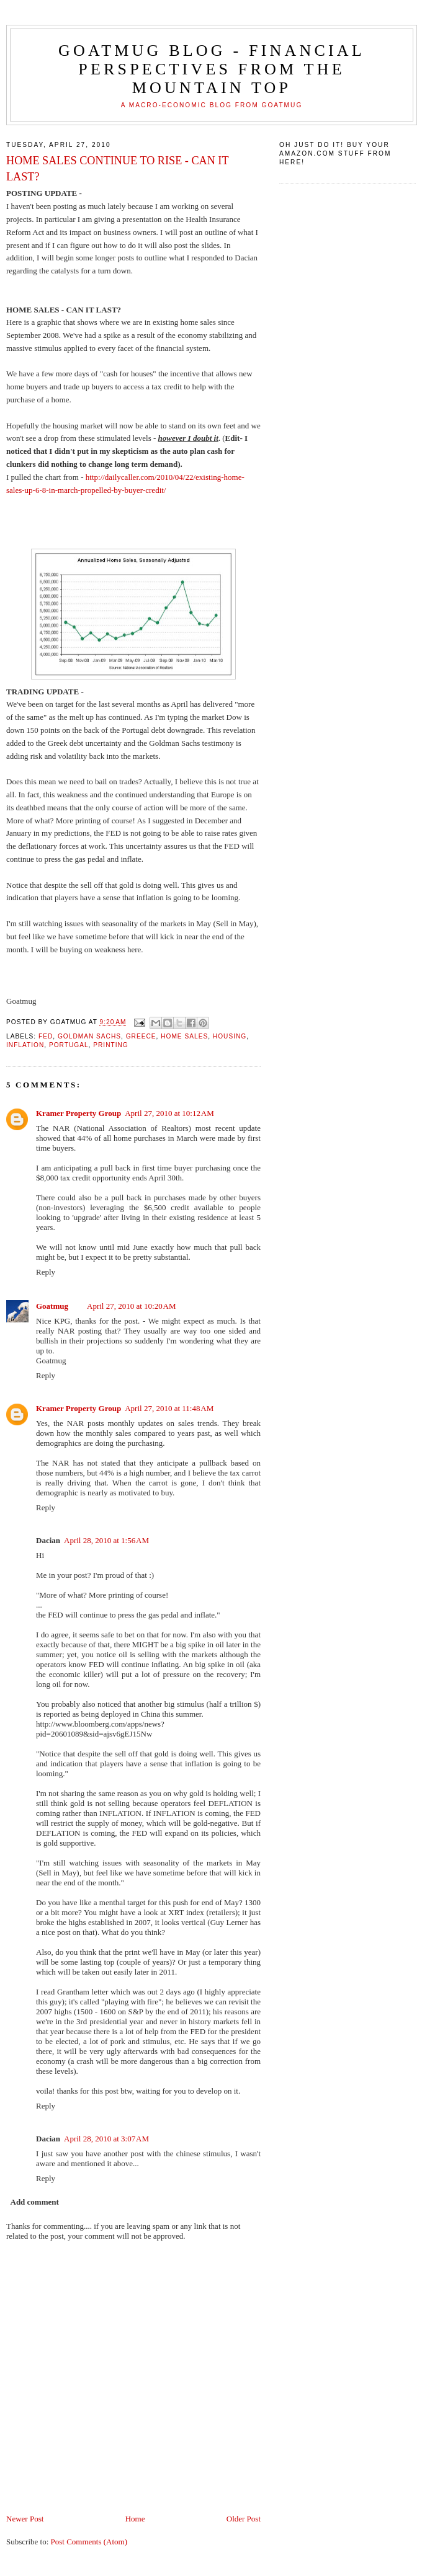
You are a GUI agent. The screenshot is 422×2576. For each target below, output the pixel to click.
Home (135, 2518)
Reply (45, 1272)
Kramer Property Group (78, 1113)
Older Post (244, 2518)
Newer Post (24, 2518)
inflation (25, 1045)
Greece (141, 1036)
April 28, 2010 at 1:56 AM (106, 1540)
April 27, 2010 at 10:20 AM (131, 1306)
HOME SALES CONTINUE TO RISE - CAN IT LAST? (117, 168)
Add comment (35, 2201)
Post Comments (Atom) (89, 2541)
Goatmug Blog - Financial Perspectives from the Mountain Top (211, 69)
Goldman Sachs (89, 1036)
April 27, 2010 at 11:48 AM (169, 1408)
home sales (184, 1036)
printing (110, 1045)
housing (229, 1036)
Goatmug (52, 1306)
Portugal (69, 1045)
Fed (45, 1036)
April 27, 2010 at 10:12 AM (169, 1113)
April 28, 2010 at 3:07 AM (106, 2138)
